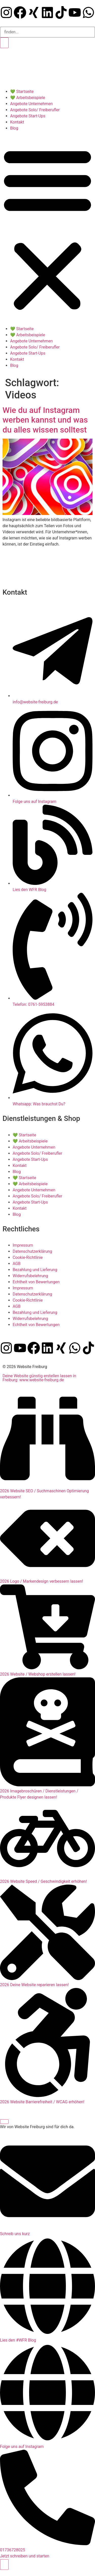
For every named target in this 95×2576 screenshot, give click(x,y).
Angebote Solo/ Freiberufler (35, 109)
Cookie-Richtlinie (28, 1257)
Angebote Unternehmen (31, 103)
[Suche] (4, 42)
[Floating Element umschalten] (4, 2564)
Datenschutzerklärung (32, 1251)
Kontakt (17, 122)
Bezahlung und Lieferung (35, 1269)
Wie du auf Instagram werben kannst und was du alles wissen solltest (45, 420)
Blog (14, 128)
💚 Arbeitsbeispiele (27, 97)
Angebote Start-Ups (27, 116)
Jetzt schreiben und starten (24, 2556)
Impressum (23, 1245)
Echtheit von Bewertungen (36, 1281)
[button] (47, 228)
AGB (17, 1263)
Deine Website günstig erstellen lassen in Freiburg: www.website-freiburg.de (39, 1377)
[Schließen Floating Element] (4, 2121)
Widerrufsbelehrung (30, 1275)
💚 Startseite (22, 91)
